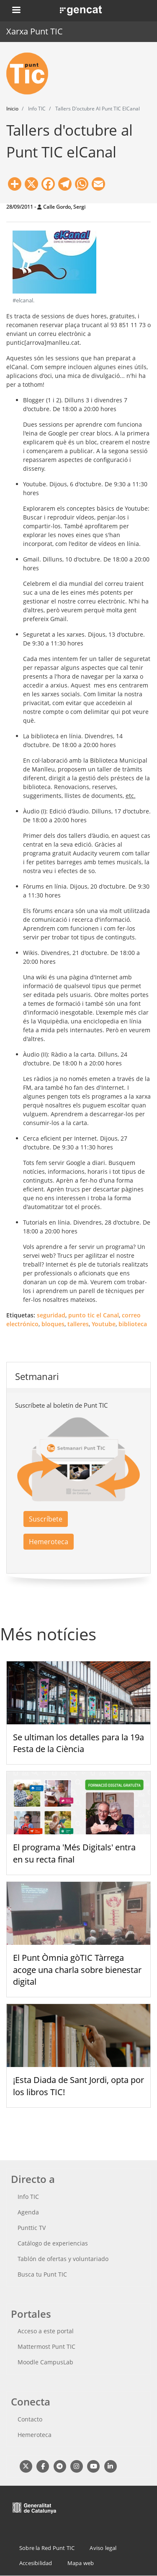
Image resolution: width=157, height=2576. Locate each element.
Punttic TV (32, 2228)
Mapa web (80, 2563)
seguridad (51, 1315)
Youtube (104, 1324)
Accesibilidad (35, 2563)
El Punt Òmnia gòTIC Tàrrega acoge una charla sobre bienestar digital (77, 1970)
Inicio (12, 108)
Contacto (30, 2419)
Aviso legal (103, 2548)
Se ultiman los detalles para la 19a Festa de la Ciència (78, 1743)
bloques (52, 1324)
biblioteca (132, 1324)
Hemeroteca (48, 1541)
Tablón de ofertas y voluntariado (63, 2259)
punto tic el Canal (93, 1315)
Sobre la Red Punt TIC (47, 2548)
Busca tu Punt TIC (42, 2274)
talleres (78, 1324)
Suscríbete (45, 1519)
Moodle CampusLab (45, 2362)
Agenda (28, 2212)
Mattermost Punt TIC (46, 2346)
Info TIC (28, 2197)
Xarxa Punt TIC (34, 31)
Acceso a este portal (46, 2331)
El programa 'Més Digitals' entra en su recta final (74, 1853)
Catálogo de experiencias (53, 2243)
